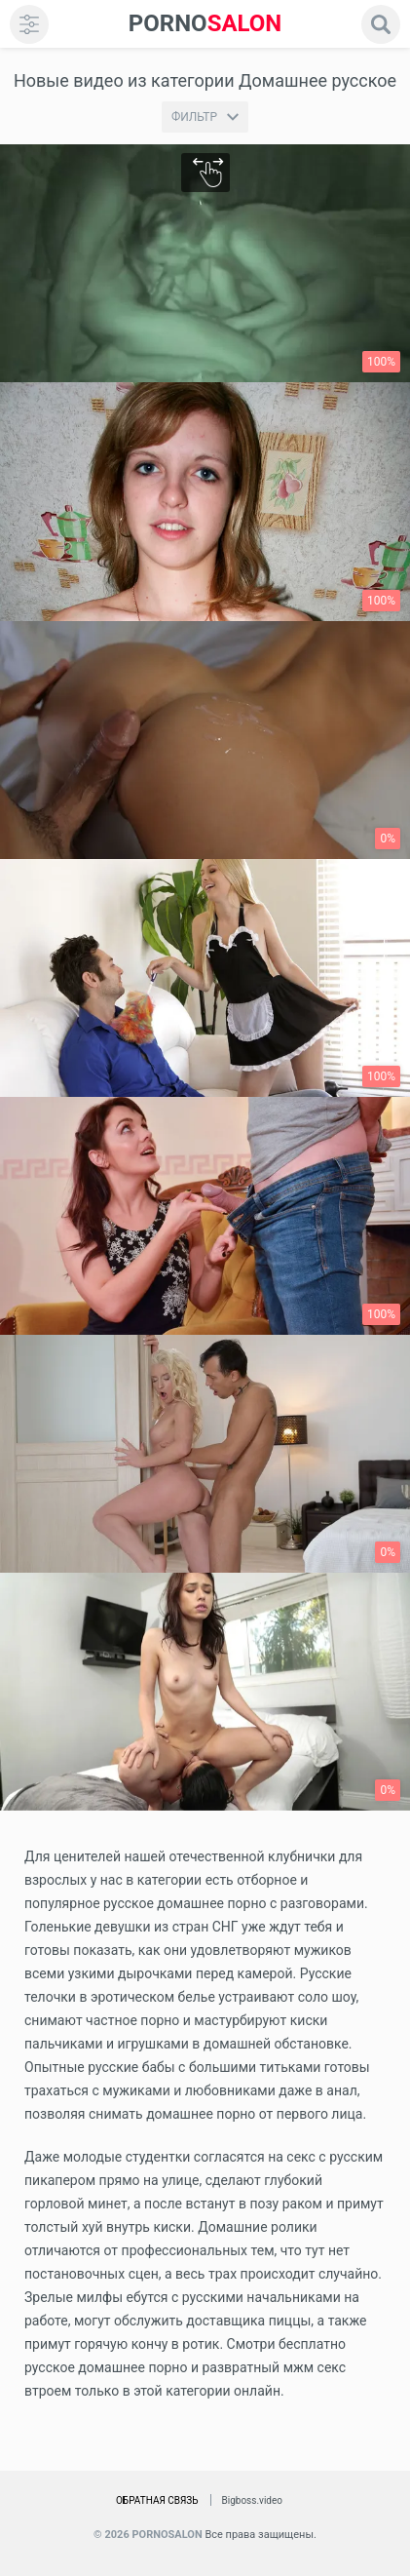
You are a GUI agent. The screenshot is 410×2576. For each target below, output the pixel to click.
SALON (205, 24)
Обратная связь (157, 2500)
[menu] (29, 24)
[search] (380, 24)
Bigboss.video (252, 2500)
